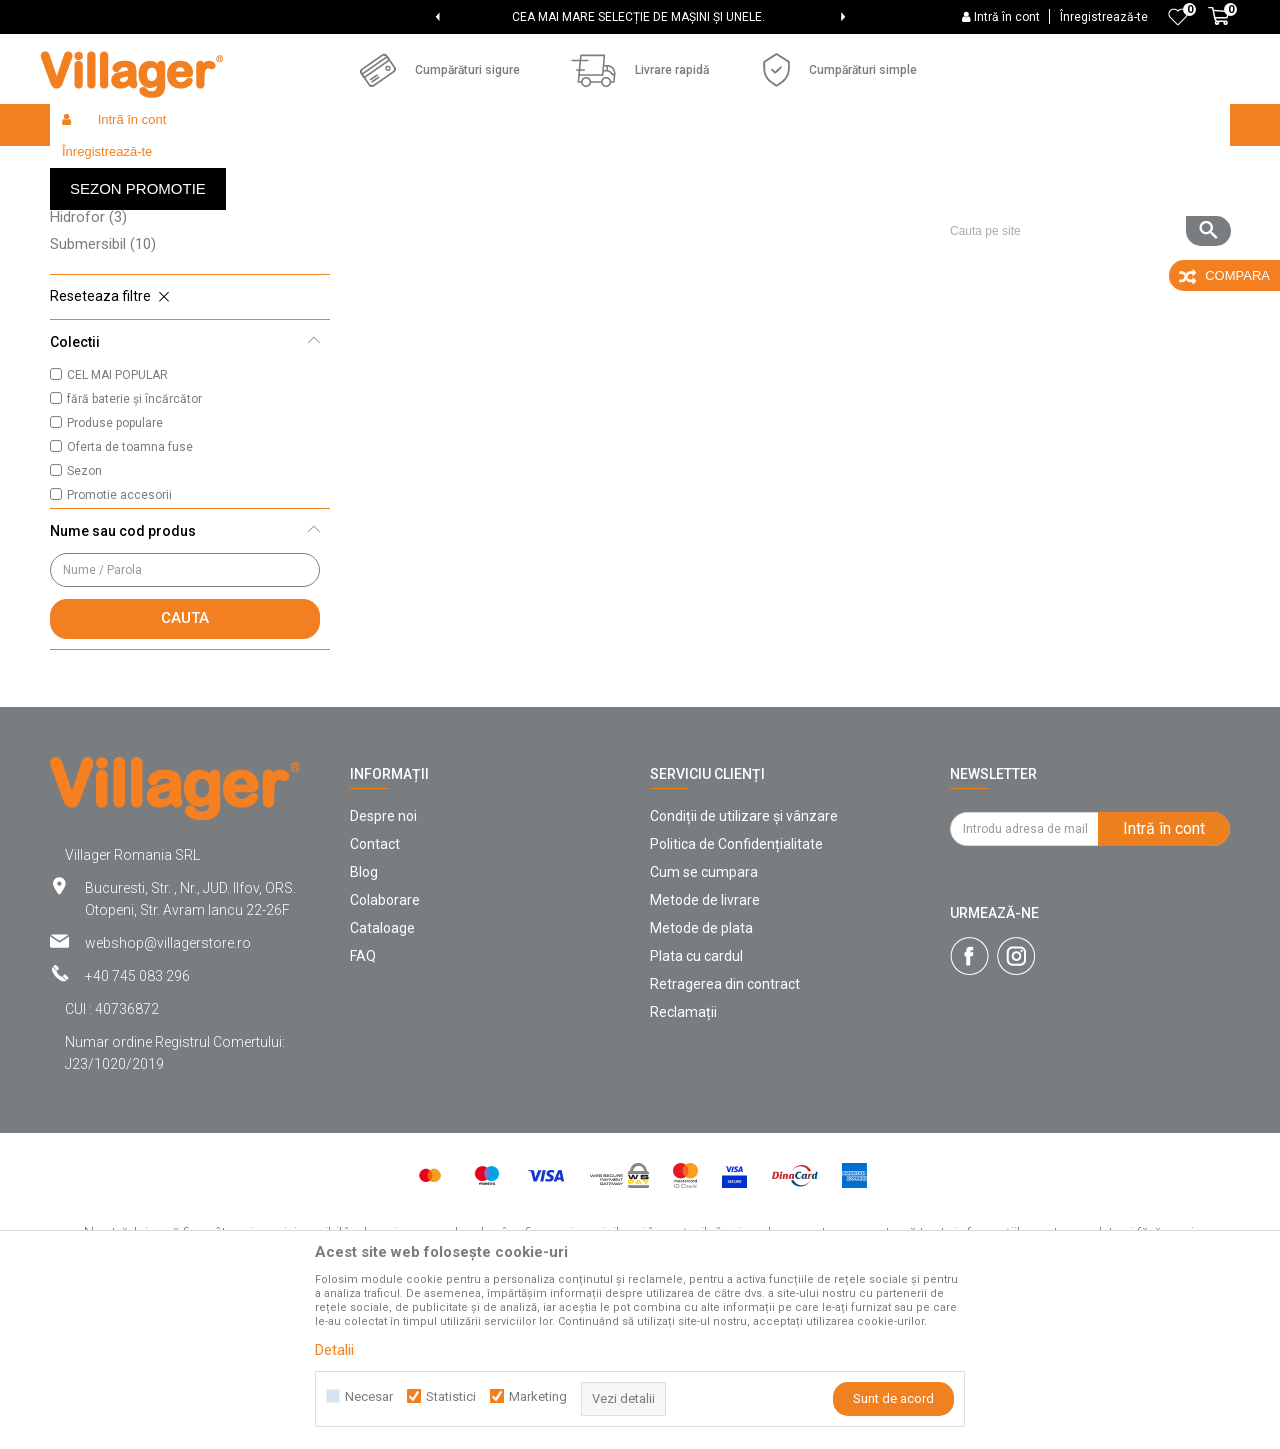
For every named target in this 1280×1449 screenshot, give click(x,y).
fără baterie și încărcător (134, 545)
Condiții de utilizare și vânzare (744, 962)
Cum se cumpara (704, 1018)
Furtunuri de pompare (131, 255)
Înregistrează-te (1104, 17)
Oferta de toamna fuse (130, 593)
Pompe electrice (114, 336)
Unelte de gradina (371, 167)
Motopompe (101, 309)
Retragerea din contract (725, 1130)
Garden (284, 167)
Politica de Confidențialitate (736, 990)
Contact (375, 990)
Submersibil (103, 390)
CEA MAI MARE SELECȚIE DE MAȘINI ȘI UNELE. (638, 17)
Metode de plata (701, 1074)
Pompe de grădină (120, 282)
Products (222, 167)
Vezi (960, 206)
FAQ (363, 1102)
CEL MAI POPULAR (117, 521)
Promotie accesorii (119, 641)
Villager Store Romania (115, 167)
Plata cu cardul (696, 1102)
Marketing (538, 1396)
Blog (364, 1018)
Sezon (84, 617)
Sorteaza (757, 206)
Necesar (369, 1396)
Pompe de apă (479, 167)
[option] (640, 17)
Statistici (451, 1396)
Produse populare (115, 569)
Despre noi (383, 962)
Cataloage (382, 1074)
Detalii (334, 1350)
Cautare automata (642, 206)
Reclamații (683, 1158)
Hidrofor (88, 363)
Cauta (185, 764)
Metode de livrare (705, 1046)
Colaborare (385, 1046)
